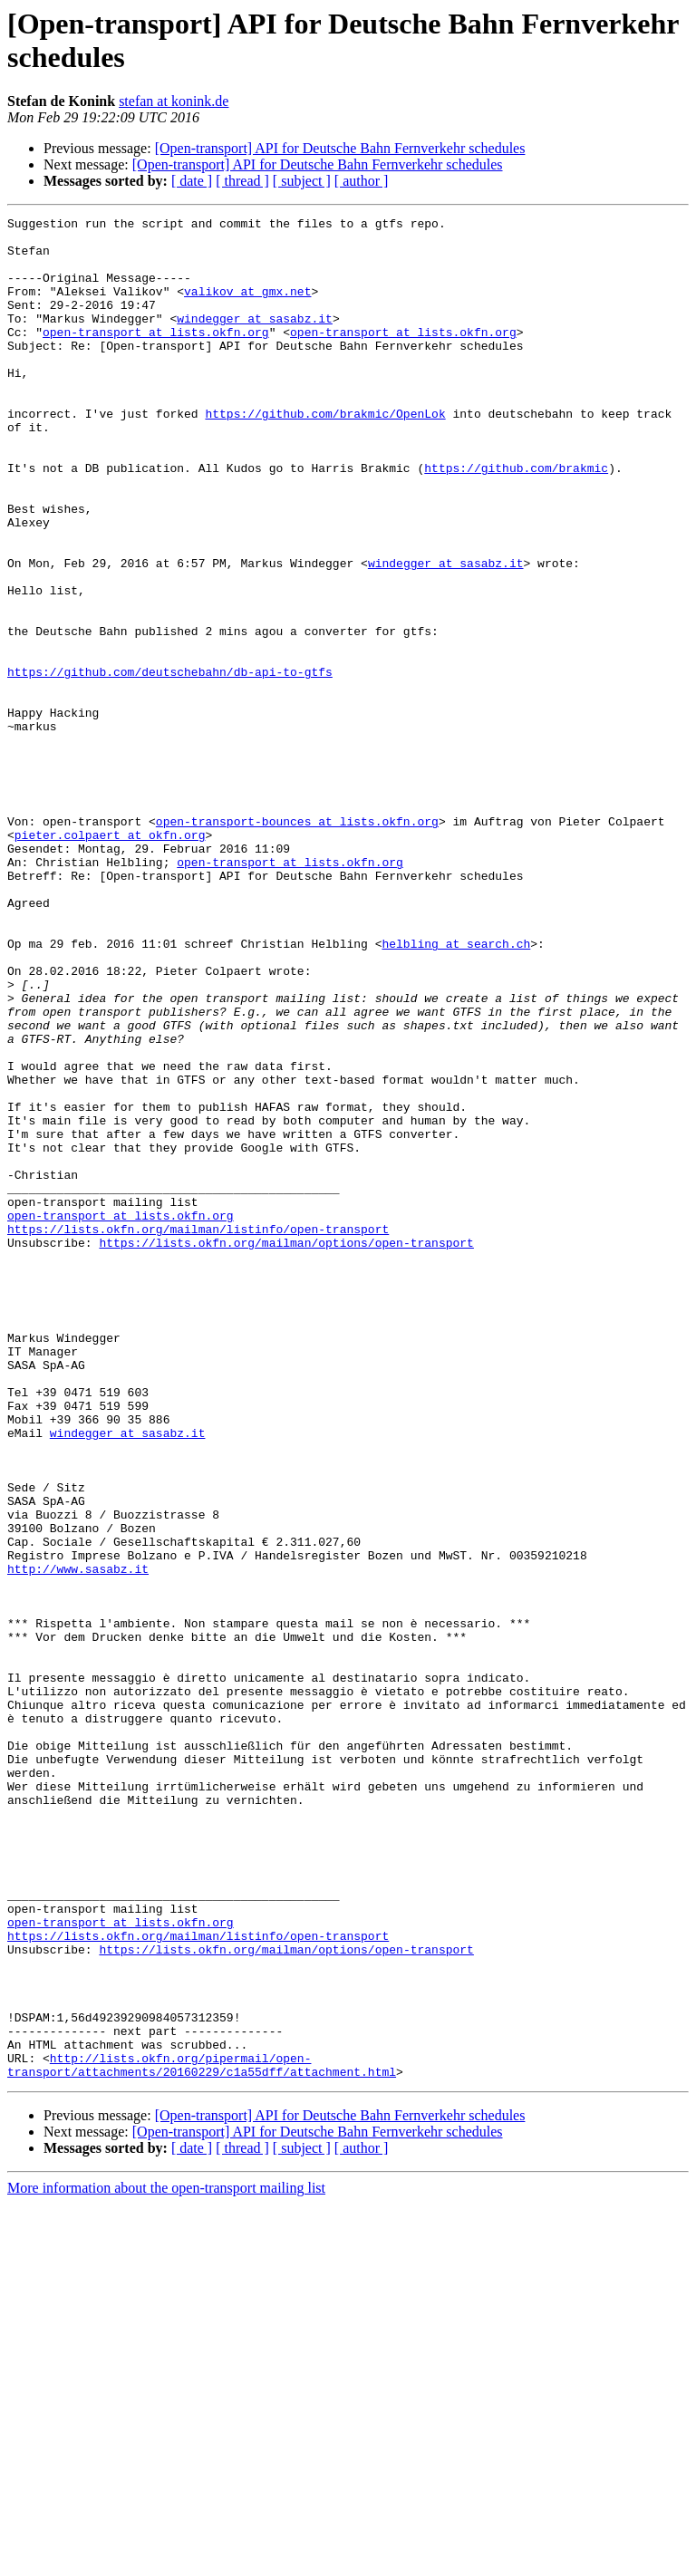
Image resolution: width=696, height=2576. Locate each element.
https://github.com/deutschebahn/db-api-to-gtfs (170, 764)
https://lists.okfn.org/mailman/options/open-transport (286, 1449)
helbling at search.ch (456, 1090)
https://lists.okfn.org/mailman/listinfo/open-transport (198, 1432)
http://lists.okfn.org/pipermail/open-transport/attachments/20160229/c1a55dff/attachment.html (201, 2435)
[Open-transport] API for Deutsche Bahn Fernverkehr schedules (340, 148)
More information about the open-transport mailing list (166, 2560)
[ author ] (361, 180)
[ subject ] (302, 180)
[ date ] (191, 180)
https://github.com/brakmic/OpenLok (325, 454)
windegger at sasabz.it (255, 340)
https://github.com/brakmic (516, 519)
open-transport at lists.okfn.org (156, 356)
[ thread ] (242, 180)
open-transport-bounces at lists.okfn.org (297, 943)
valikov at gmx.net (247, 307)
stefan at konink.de (173, 101)
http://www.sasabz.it (78, 1840)
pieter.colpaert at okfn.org (110, 959)
